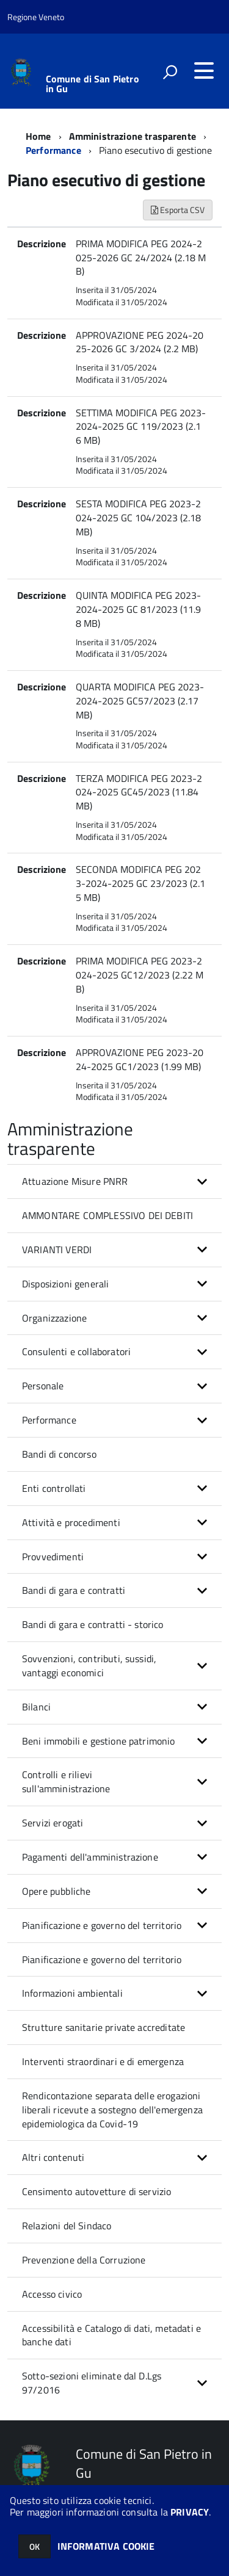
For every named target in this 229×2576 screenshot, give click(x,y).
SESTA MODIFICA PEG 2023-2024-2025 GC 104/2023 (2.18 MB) (138, 517)
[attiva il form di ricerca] (169, 72)
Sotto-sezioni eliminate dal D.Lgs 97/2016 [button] (91, 2382)
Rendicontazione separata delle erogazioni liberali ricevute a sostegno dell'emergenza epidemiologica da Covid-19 (112, 2109)
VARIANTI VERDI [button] (57, 1249)
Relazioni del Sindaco (66, 2225)
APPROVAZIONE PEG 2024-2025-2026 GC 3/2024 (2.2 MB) (139, 342)
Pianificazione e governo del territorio (101, 1959)
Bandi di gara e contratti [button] (73, 1590)
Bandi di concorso (59, 1454)
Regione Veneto (35, 16)
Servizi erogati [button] (52, 1822)
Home (38, 136)
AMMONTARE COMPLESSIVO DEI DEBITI (107, 1215)
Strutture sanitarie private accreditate (103, 2027)
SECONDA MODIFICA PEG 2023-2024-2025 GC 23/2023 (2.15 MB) (140, 883)
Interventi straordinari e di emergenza (103, 2061)
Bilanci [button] (36, 1706)
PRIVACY (189, 2512)
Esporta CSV (178, 209)
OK (34, 2546)
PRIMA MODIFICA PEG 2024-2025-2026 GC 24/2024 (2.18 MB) (141, 257)
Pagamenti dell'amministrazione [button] (90, 1857)
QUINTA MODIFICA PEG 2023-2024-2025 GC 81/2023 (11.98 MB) (138, 609)
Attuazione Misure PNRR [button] (75, 1181)
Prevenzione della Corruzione (83, 2259)
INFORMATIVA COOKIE (106, 2546)
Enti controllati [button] (54, 1488)
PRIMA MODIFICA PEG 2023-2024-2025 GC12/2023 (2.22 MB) (139, 974)
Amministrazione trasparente (132, 136)
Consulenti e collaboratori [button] (76, 1351)
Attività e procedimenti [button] (71, 1522)
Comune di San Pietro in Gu (92, 83)
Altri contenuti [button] (53, 2157)
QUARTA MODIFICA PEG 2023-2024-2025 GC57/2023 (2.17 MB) (140, 700)
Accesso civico (52, 2294)
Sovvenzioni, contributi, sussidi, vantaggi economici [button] (89, 1665)
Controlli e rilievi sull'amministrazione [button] (66, 1781)
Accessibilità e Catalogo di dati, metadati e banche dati (111, 2335)
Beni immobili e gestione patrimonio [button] (98, 1741)
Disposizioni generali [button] (65, 1283)
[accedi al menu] (204, 71)
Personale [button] (43, 1385)
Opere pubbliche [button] (56, 1891)
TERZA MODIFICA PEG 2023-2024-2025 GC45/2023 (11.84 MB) (139, 792)
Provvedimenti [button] (53, 1556)
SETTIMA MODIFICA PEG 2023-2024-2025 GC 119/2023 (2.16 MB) (141, 426)
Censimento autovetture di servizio (96, 2191)
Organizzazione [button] (54, 1318)
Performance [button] (49, 1420)
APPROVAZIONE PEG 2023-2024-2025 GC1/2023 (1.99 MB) (139, 1059)
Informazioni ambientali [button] (72, 1993)
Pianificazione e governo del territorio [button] (101, 1925)
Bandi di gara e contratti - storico (93, 1624)
